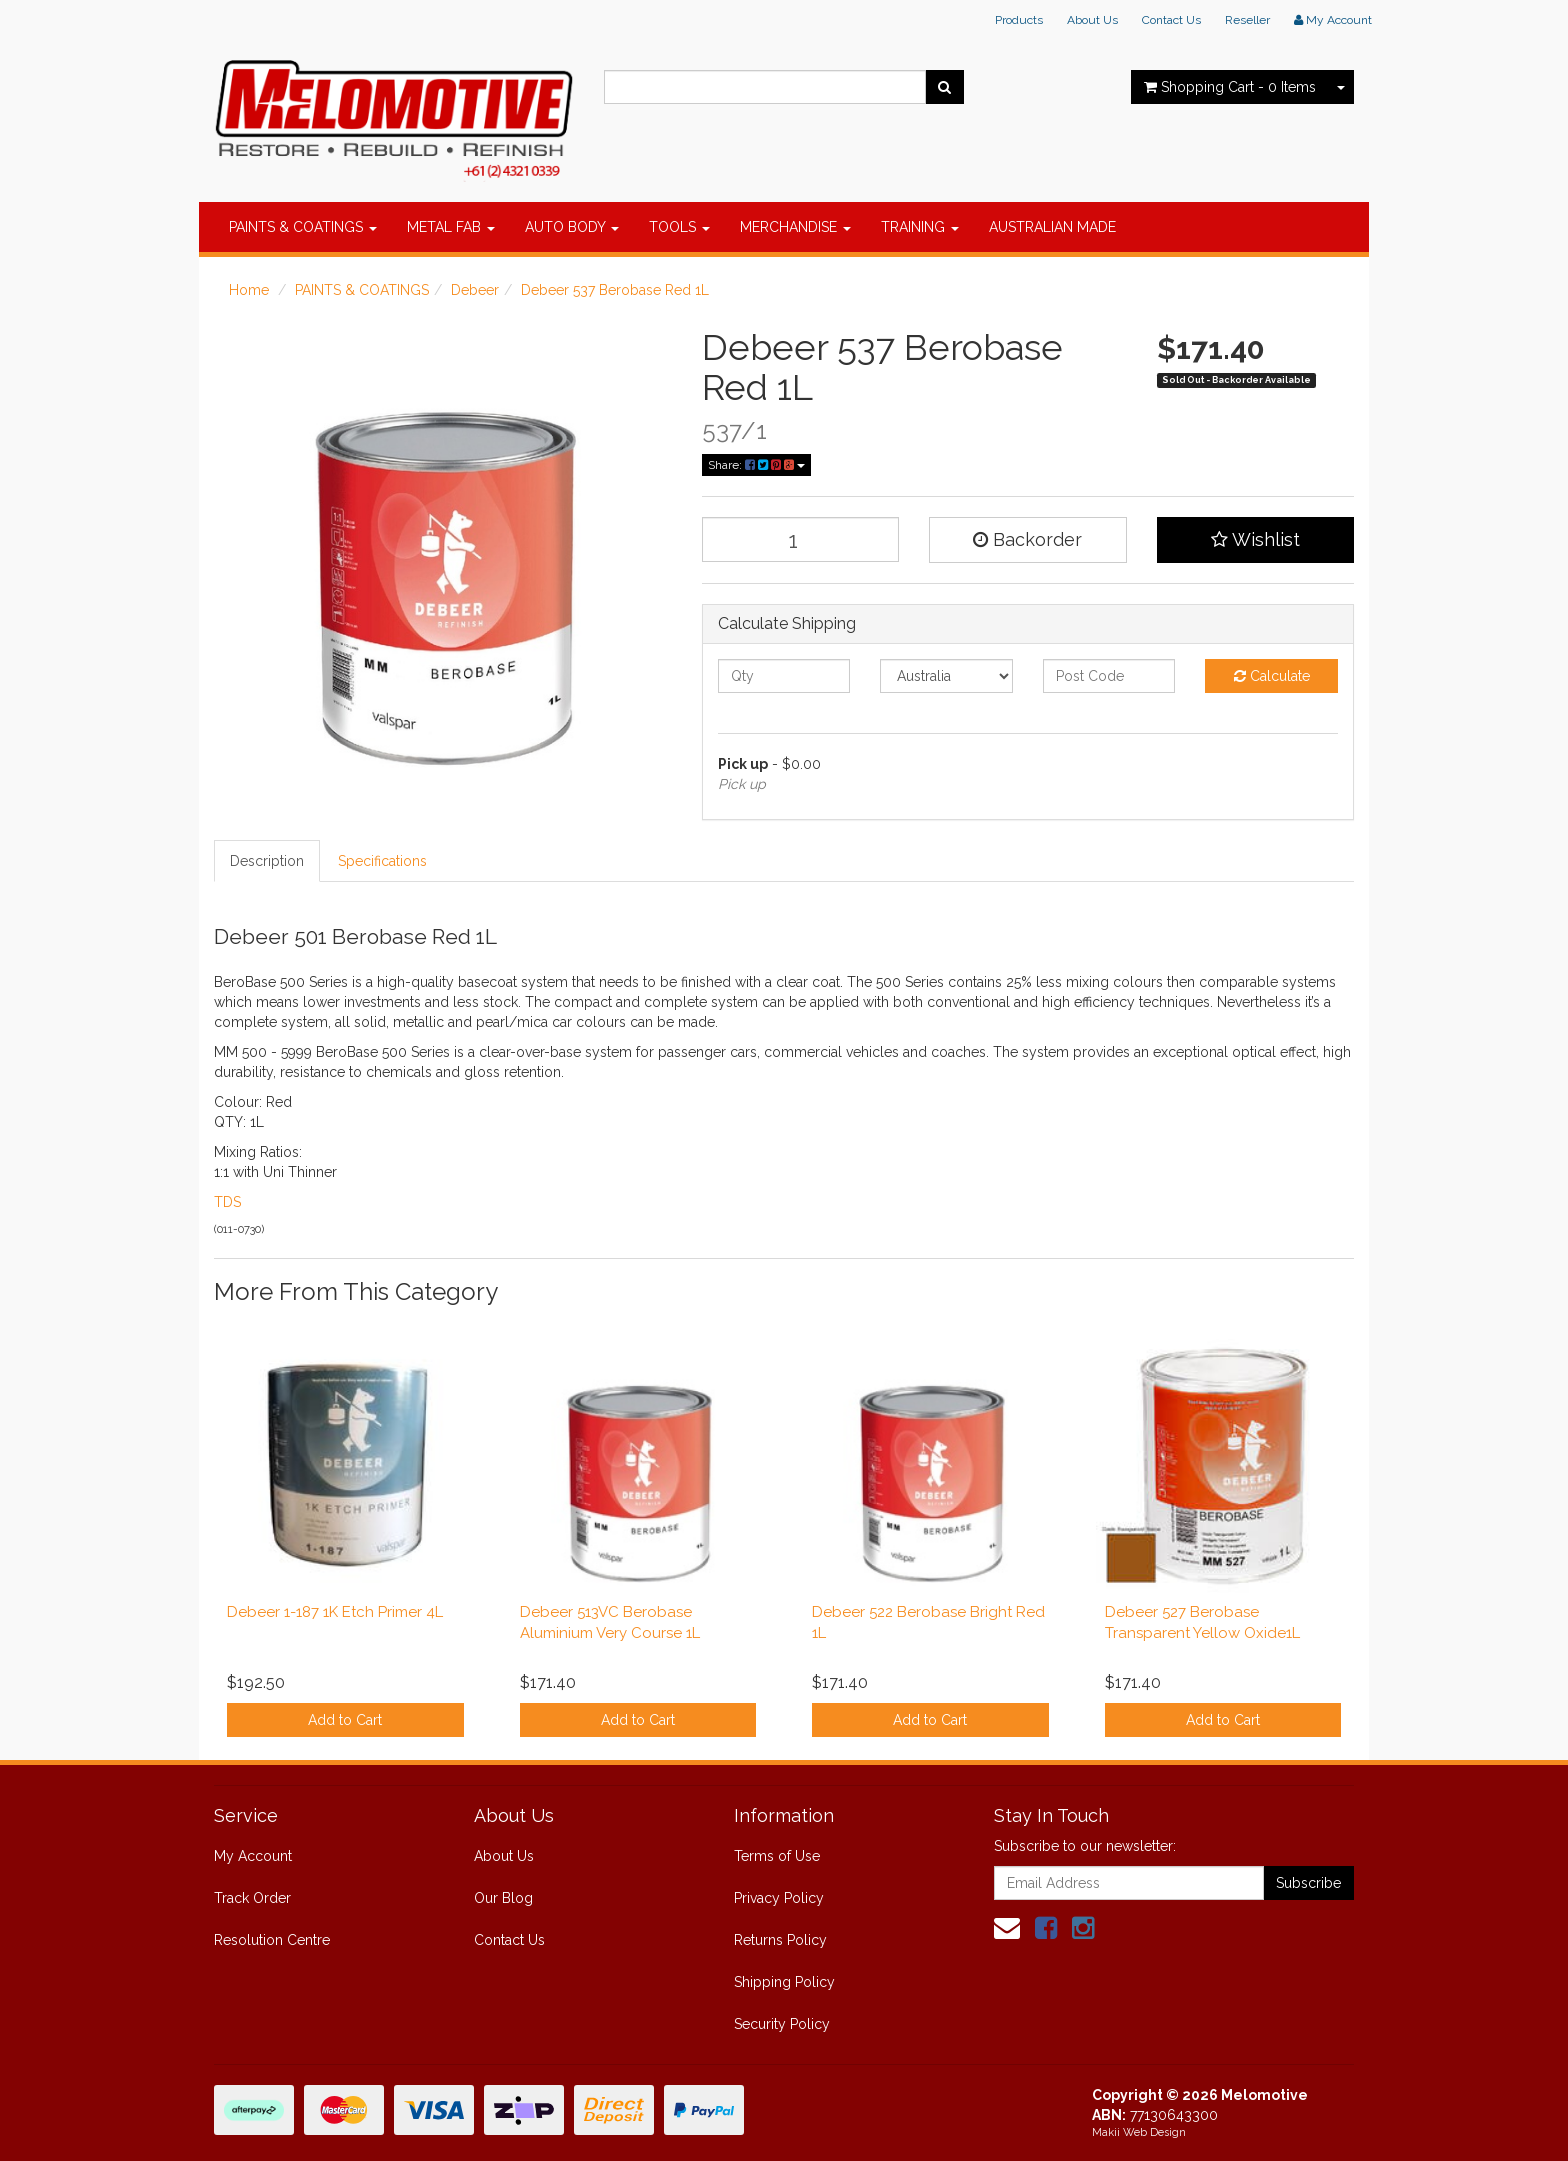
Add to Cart (345, 1720)
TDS (227, 1202)
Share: (756, 465)
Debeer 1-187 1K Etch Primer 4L (335, 1612)
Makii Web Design (1139, 2132)
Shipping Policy (784, 1982)
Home (249, 290)
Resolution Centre (272, 1940)
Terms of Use (777, 1856)
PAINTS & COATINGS (303, 227)
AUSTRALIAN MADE (1052, 227)
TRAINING (920, 227)
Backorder (1027, 539)
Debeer (475, 290)
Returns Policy (780, 1940)
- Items (1230, 87)
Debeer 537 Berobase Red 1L (615, 290)
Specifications (382, 861)
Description (267, 861)
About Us (1092, 20)
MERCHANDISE (795, 227)
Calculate (1272, 676)
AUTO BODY (572, 227)
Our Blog (503, 1898)
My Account (253, 1856)
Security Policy (782, 2024)
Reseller (1247, 20)
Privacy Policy (779, 1898)
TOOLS (679, 227)
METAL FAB (451, 227)
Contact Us (1171, 20)
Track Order (252, 1898)
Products (1019, 20)
